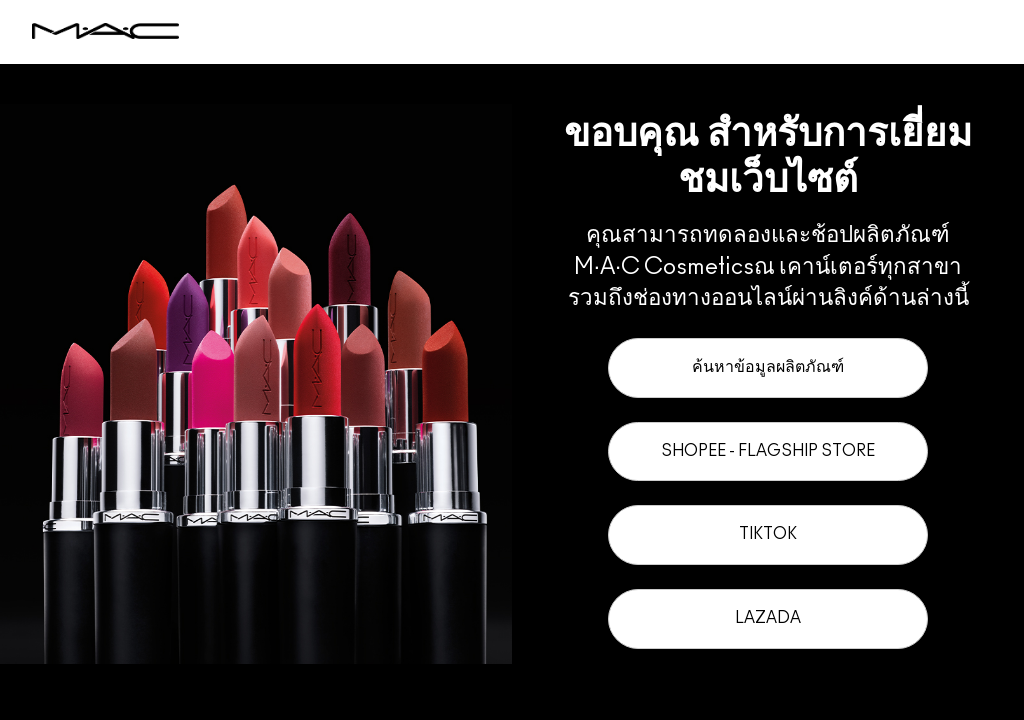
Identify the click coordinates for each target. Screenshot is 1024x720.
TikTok (768, 534)
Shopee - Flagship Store (768, 451)
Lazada (768, 618)
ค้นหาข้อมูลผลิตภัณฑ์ (768, 367)
